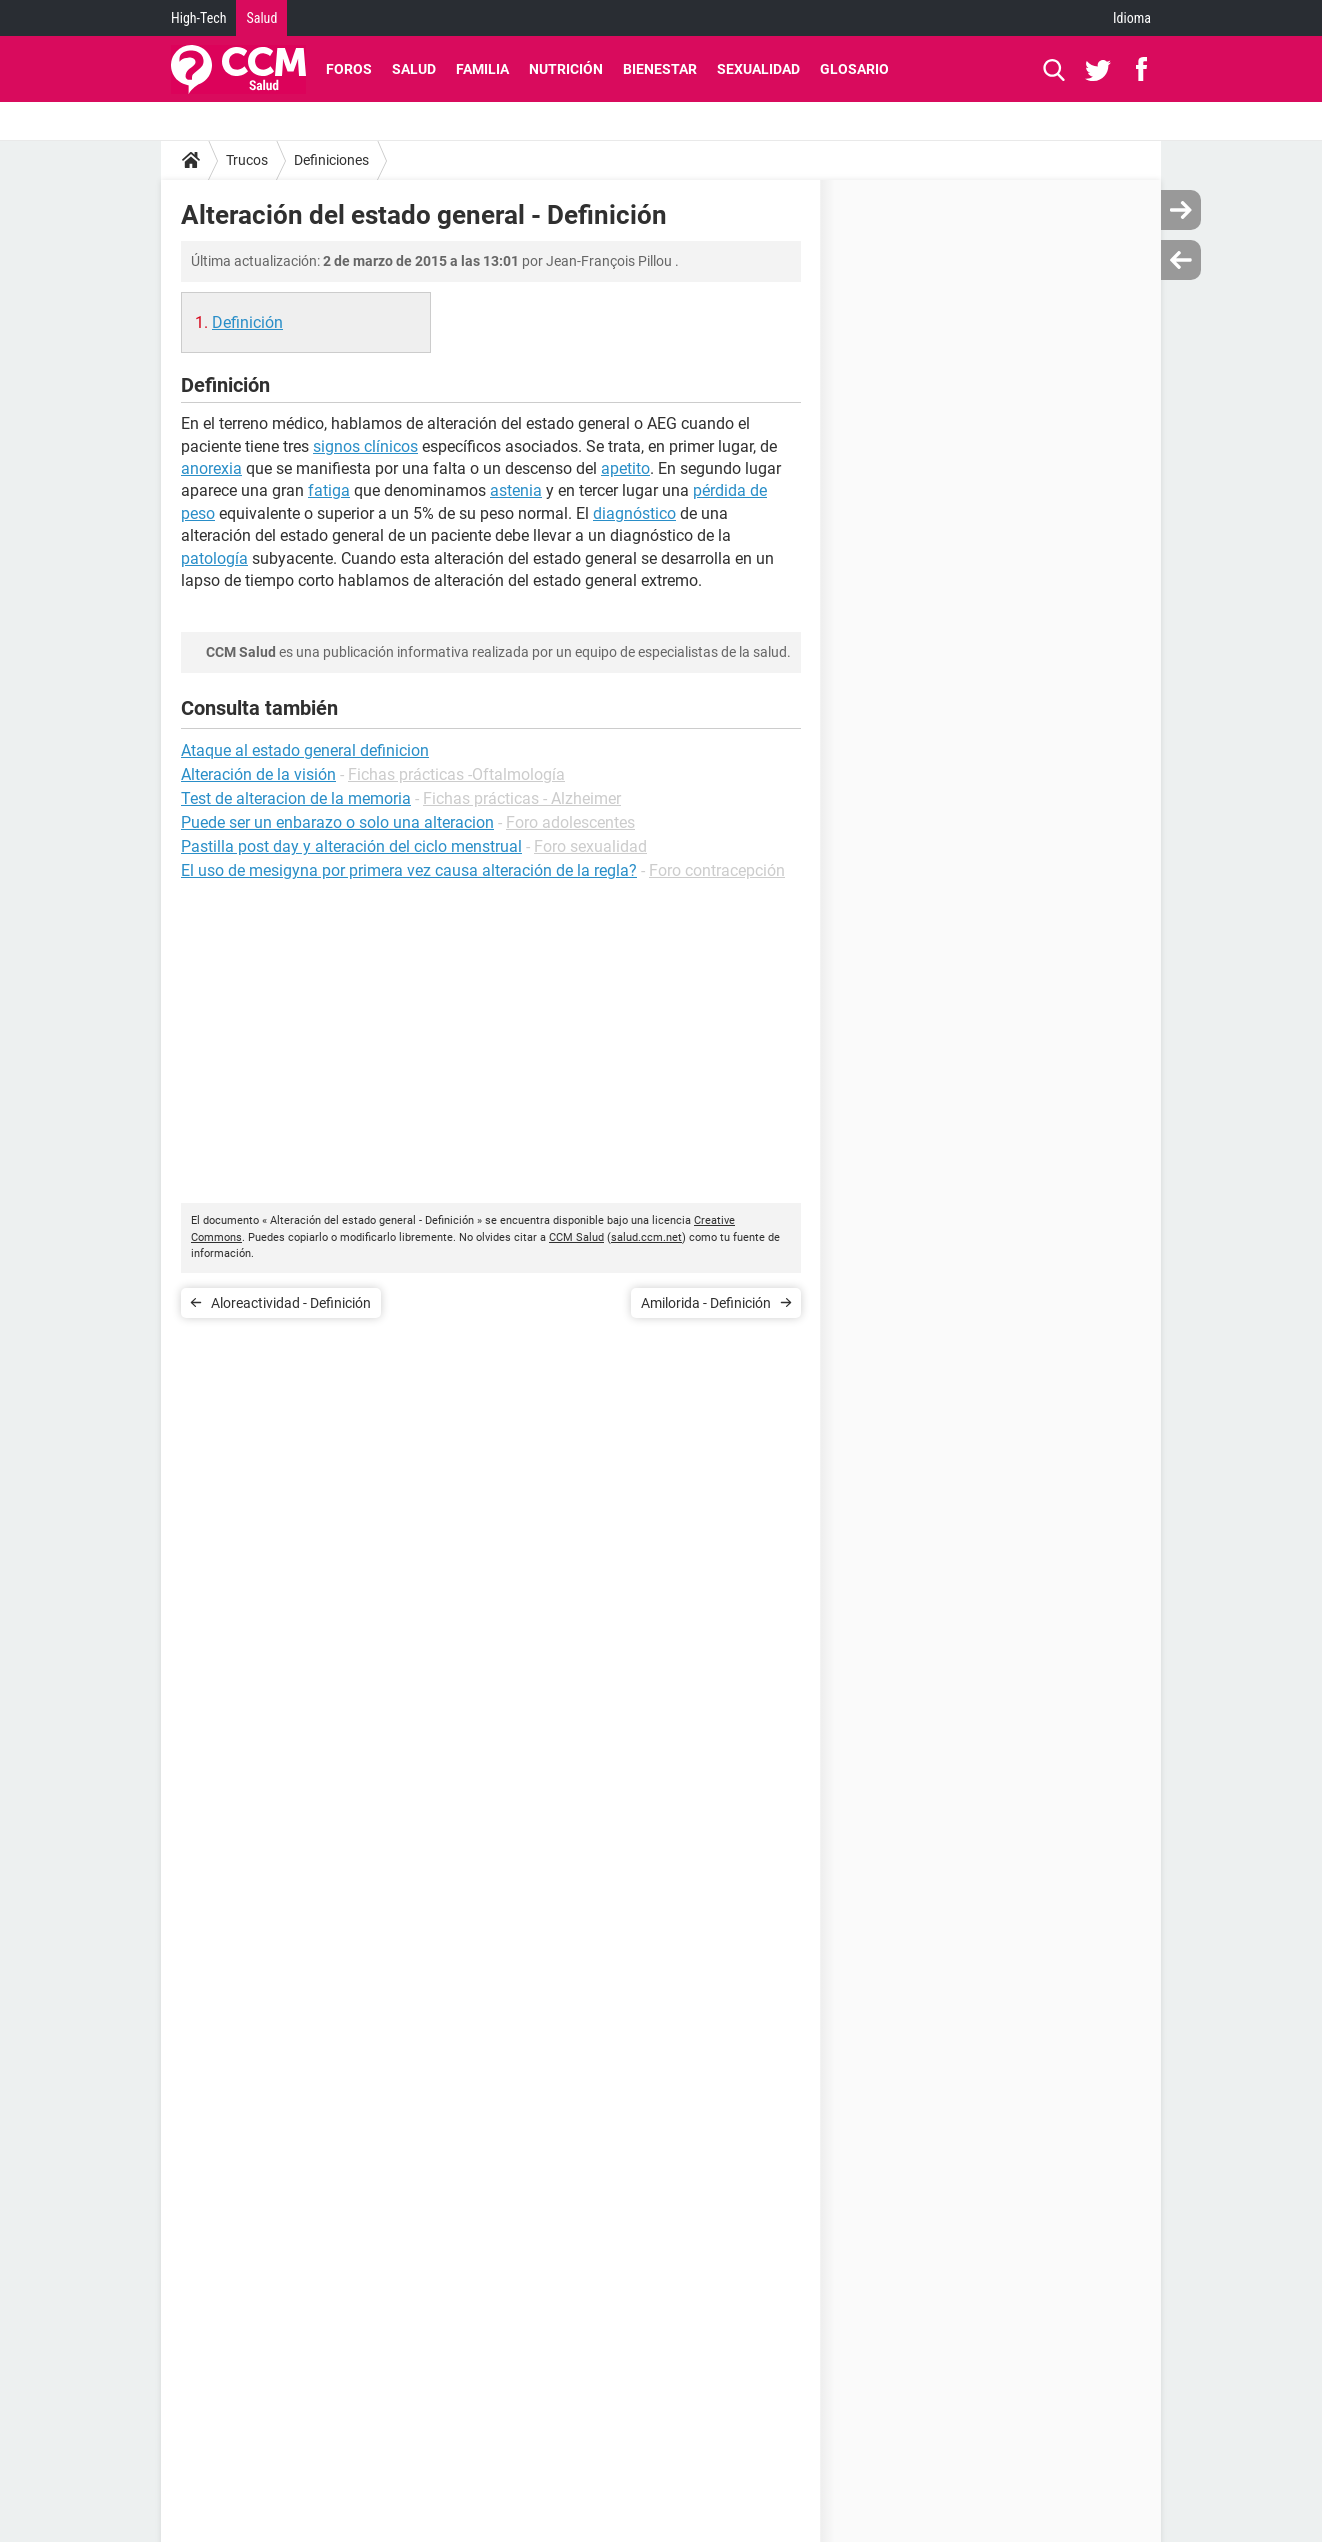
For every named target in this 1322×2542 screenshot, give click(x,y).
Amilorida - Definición (706, 1303)
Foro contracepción (717, 870)
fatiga (329, 490)
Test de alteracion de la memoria (296, 798)
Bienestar (660, 69)
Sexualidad (758, 69)
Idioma (1132, 18)
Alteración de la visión (258, 774)
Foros (349, 69)
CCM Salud (576, 1237)
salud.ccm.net (646, 1237)
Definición (247, 322)
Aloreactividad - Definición (291, 1303)
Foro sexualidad (590, 846)
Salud (261, 18)
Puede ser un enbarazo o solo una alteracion (337, 822)
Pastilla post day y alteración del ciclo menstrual (351, 846)
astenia (516, 490)
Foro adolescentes (570, 822)
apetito (625, 468)
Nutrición (566, 69)
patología (214, 558)
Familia (482, 69)
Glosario (854, 69)
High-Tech (198, 18)
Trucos (247, 160)
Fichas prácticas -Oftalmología (456, 774)
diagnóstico (634, 513)
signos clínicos (365, 446)
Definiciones (331, 160)
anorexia (211, 468)
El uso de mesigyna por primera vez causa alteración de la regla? (409, 870)
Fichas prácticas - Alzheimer (522, 798)
